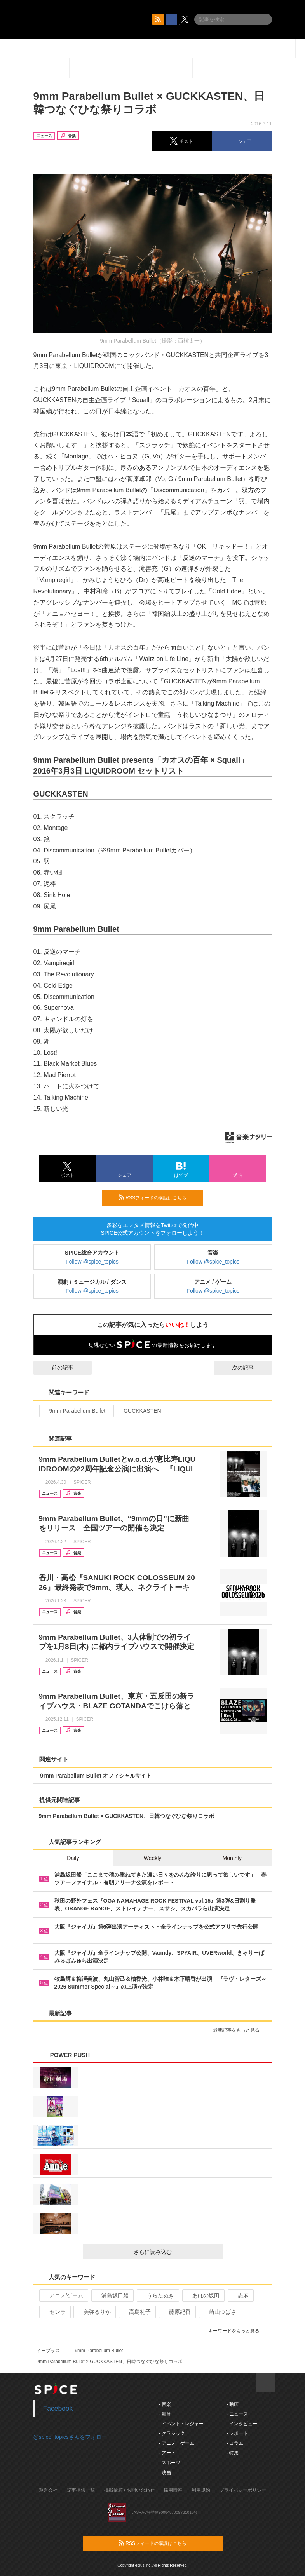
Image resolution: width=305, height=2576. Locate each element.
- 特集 (233, 2453)
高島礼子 (136, 2312)
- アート (167, 2453)
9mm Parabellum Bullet (74, 1411)
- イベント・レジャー (181, 2423)
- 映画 (165, 2472)
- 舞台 (165, 2414)
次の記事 (250, 1368)
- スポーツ (169, 2462)
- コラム (235, 2443)
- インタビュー (242, 2423)
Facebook (58, 2408)
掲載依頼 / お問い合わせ (129, 2490)
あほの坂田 (203, 2295)
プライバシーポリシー (243, 2490)
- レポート (237, 2433)
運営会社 (48, 2490)
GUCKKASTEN (139, 1411)
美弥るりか (94, 2312)
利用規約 (201, 2490)
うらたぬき (157, 2295)
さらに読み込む (175, 2252)
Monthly (232, 1858)
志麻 (240, 2295)
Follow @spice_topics (92, 1261)
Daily (73, 1858)
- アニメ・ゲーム (176, 2443)
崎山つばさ (219, 2312)
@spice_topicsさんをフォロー (70, 2437)
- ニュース (237, 2414)
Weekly (153, 1858)
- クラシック (172, 2433)
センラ (54, 2312)
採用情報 (173, 2490)
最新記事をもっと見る (239, 2030)
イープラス (48, 2350)
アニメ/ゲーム (63, 2295)
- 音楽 (165, 2404)
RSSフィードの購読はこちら (158, 1197)
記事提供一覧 (81, 2490)
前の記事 (55, 1368)
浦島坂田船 (112, 2295)
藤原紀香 (176, 2312)
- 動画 (233, 2404)
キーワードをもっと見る (237, 2331)
